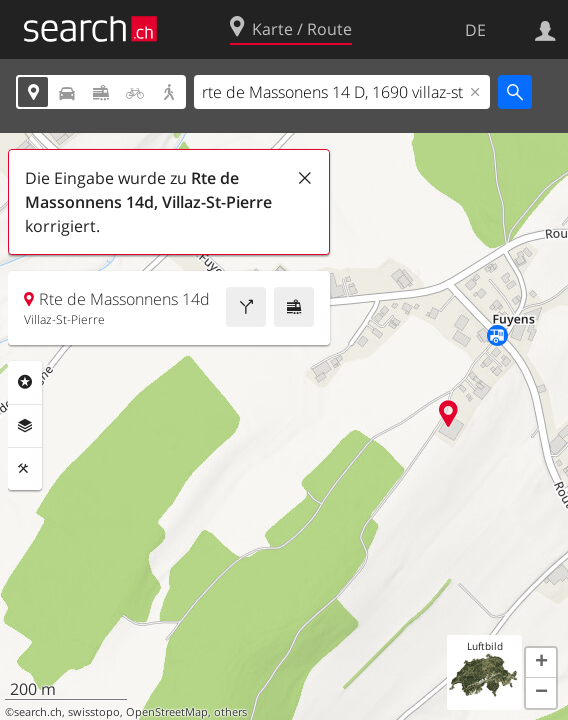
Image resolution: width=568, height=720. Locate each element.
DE (475, 30)
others (230, 712)
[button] (541, 663)
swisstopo (94, 712)
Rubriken (25, 382)
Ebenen (25, 426)
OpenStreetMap (167, 712)
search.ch (38, 712)
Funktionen (25, 469)
